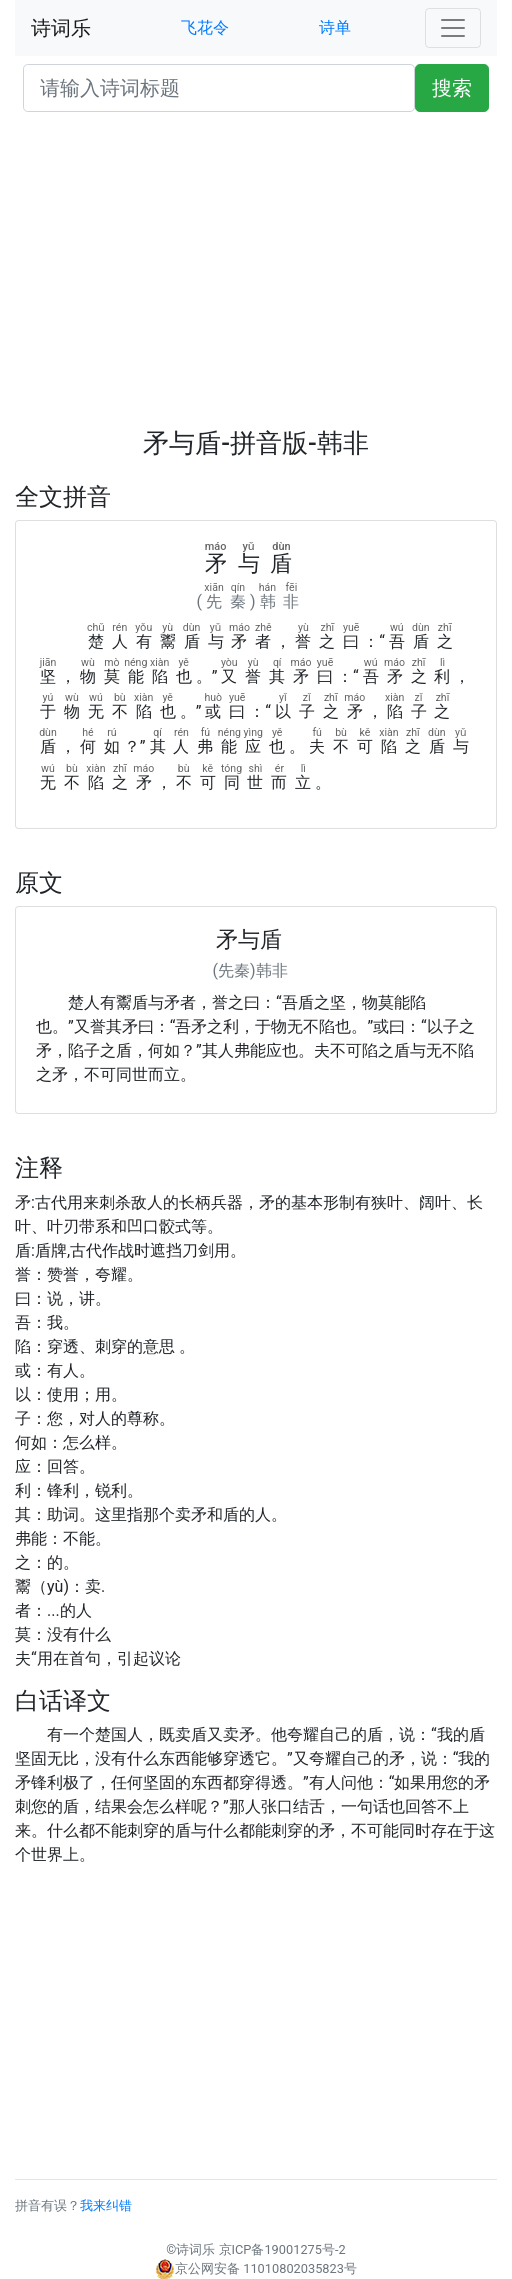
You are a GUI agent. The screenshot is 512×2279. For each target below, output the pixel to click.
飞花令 (205, 27)
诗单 (335, 27)
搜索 (452, 88)
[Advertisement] (256, 278)
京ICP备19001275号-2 (282, 2249)
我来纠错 (106, 2205)
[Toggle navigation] (453, 28)
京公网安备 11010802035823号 (256, 2268)
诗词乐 (61, 28)
